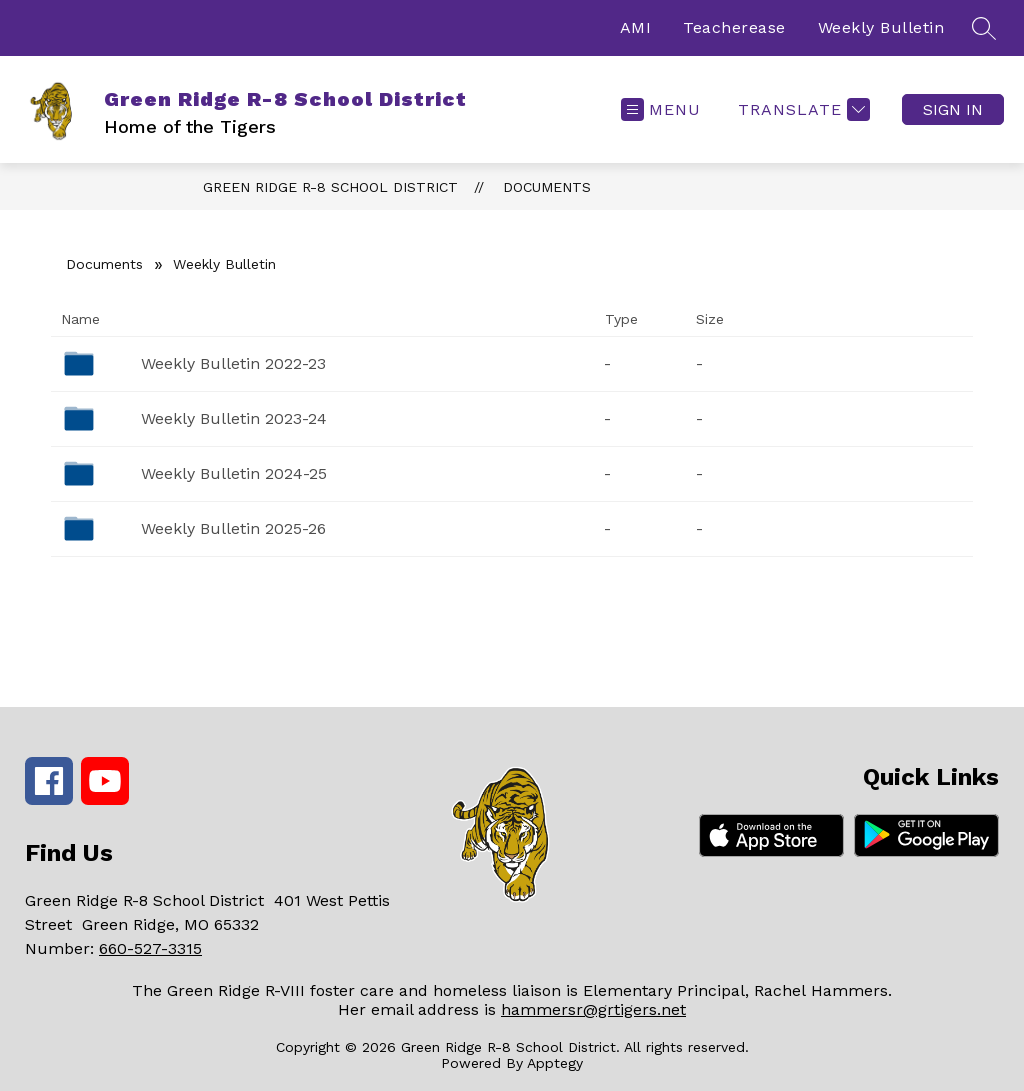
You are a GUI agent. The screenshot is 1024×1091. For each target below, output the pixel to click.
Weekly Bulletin (881, 27)
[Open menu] (661, 109)
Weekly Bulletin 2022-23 (233, 363)
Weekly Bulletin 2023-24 (234, 418)
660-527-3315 (150, 948)
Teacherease (734, 27)
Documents (547, 187)
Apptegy (555, 1063)
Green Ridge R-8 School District (330, 187)
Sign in (953, 109)
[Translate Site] (801, 109)
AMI (636, 27)
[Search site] (984, 28)
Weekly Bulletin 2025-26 (233, 528)
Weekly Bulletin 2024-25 (234, 473)
